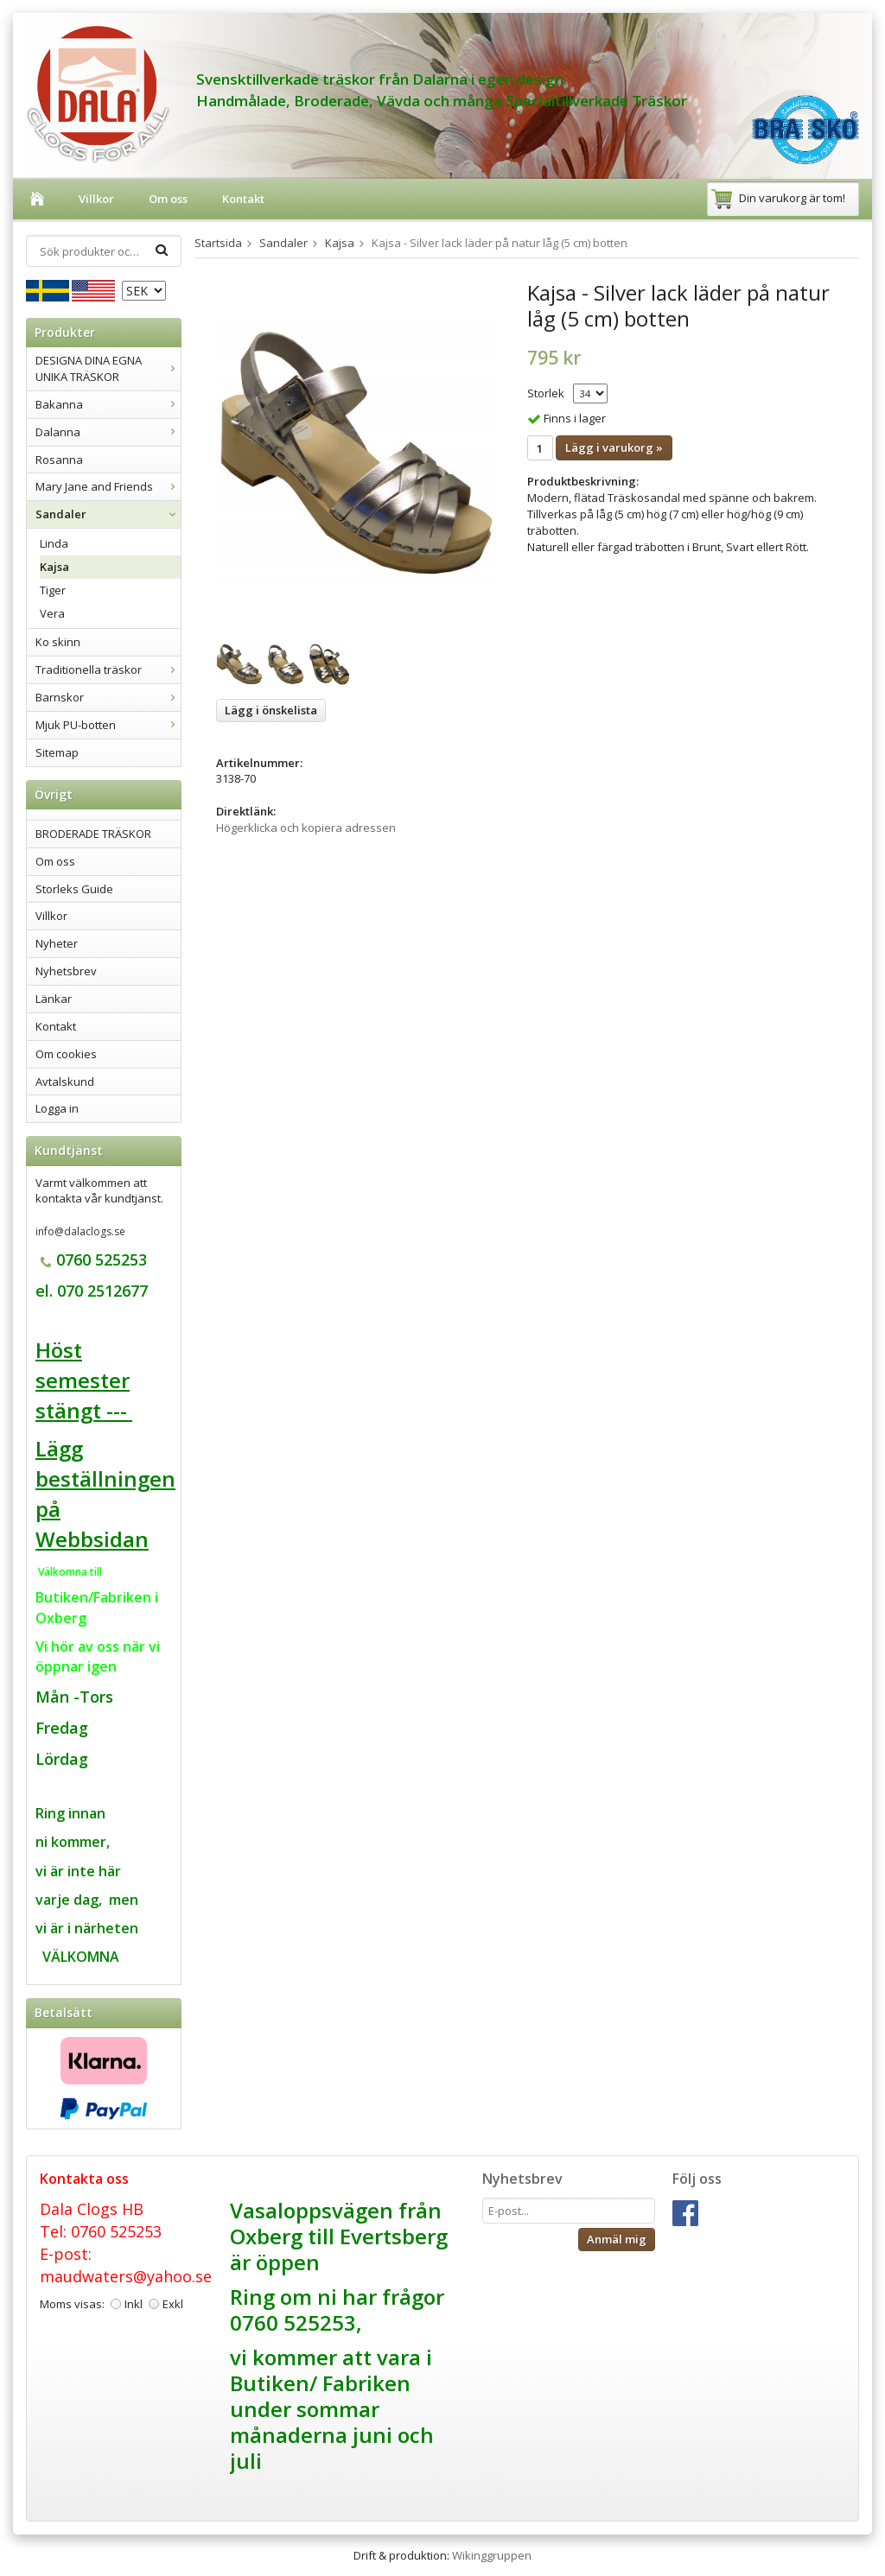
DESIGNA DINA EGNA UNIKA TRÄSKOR (108, 368)
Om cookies (66, 1054)
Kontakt (243, 198)
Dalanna (108, 432)
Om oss (168, 198)
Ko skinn (57, 642)
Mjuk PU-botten (108, 725)
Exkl (172, 2304)
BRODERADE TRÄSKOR (93, 833)
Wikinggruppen (492, 2555)
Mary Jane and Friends (108, 486)
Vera (52, 613)
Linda (54, 543)
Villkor (96, 198)
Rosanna (59, 459)
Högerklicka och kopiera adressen (306, 827)
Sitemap (57, 752)
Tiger (53, 590)
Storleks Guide (74, 889)
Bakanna (108, 404)
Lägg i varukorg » (614, 447)
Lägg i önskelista (271, 710)
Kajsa (54, 566)
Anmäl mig (616, 2239)
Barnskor (108, 697)
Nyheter (56, 943)
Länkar (53, 998)
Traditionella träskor (108, 669)
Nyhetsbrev (66, 971)
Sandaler (108, 514)
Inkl (133, 2304)
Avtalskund (64, 1081)
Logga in (57, 1108)
